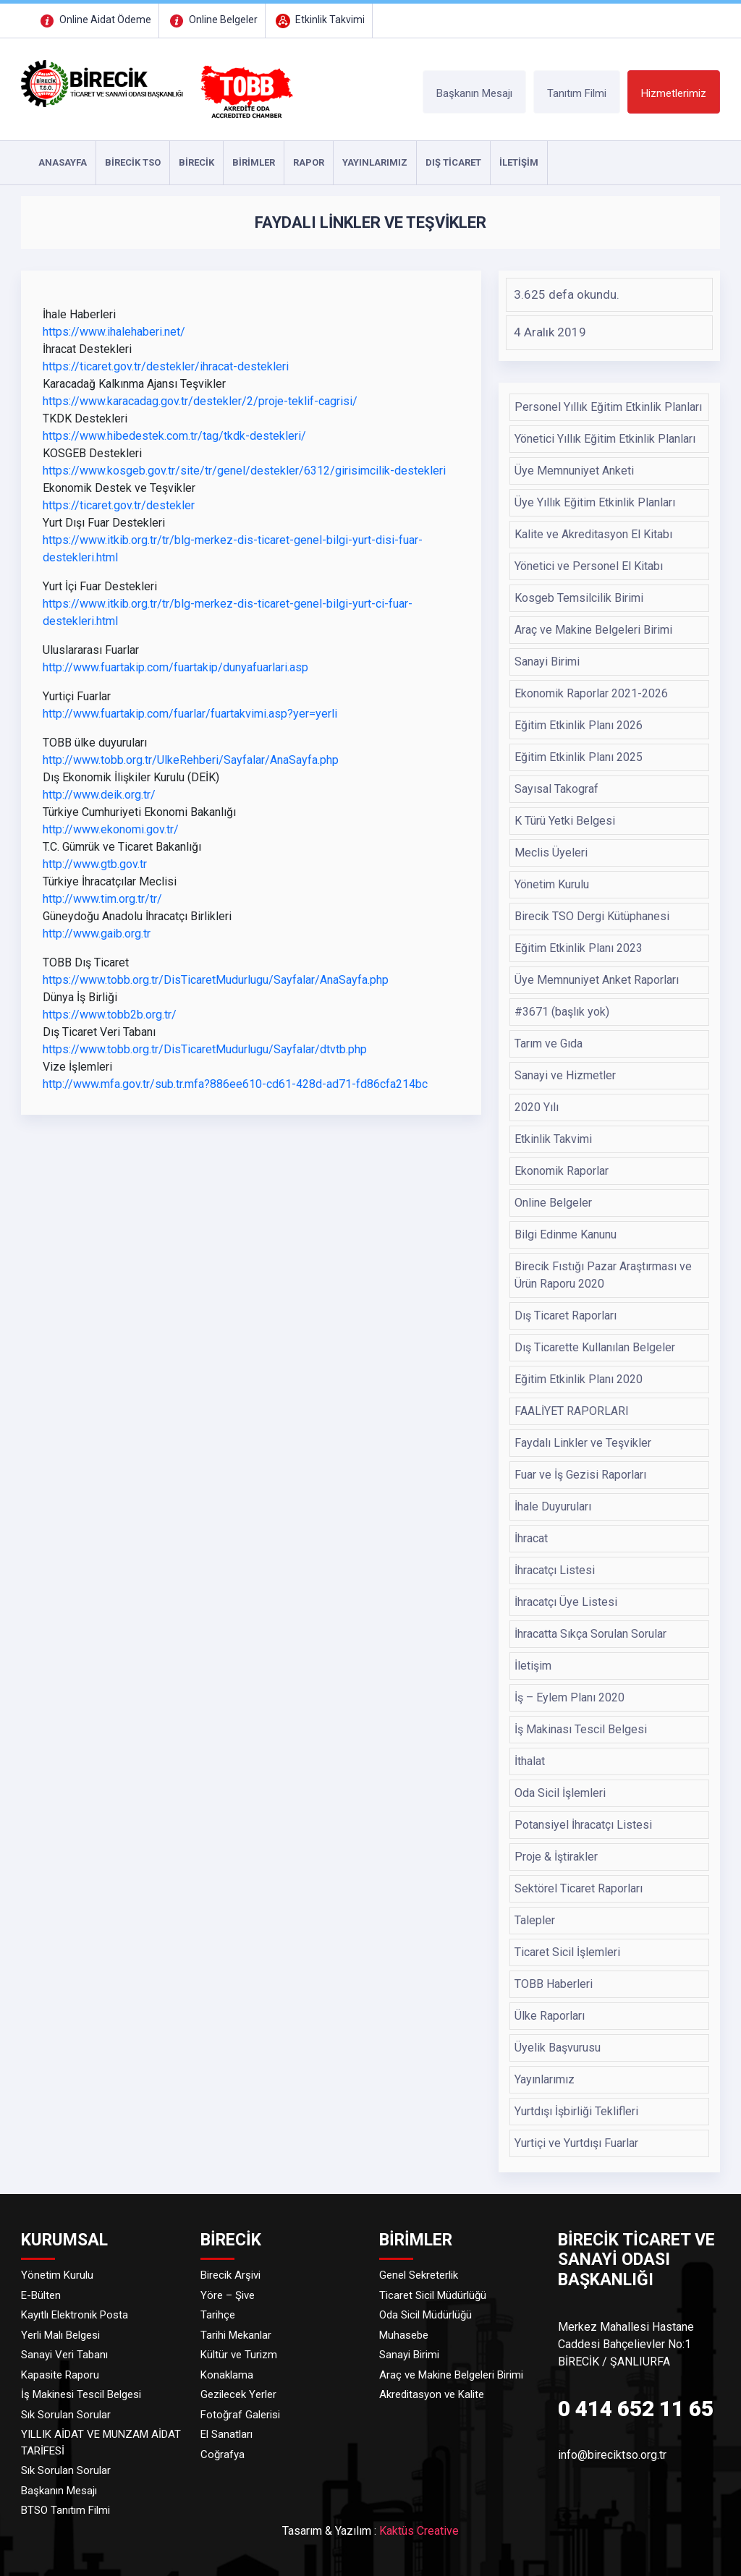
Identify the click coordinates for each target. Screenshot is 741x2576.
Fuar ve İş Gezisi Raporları (580, 1475)
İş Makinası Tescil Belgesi (581, 1729)
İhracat (531, 1538)
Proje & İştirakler (556, 1856)
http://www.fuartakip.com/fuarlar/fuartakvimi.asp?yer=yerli (190, 713)
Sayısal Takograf (556, 789)
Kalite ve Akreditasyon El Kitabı (593, 534)
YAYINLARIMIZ (374, 162)
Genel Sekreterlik (418, 2275)
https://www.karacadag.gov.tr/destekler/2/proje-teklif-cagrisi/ (200, 401)
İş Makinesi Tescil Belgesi (81, 2394)
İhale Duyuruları (553, 1506)
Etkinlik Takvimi (319, 19)
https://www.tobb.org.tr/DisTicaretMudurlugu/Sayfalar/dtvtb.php (205, 1049)
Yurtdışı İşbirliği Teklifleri (576, 2111)
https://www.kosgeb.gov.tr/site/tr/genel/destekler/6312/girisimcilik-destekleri (244, 470)
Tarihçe (217, 2314)
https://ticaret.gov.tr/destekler (119, 505)
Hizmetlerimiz (673, 93)
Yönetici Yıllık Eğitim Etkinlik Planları (605, 439)
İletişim (533, 1665)
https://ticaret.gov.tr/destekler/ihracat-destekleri (166, 366)
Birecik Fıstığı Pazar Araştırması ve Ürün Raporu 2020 (603, 1275)
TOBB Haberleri (554, 1984)
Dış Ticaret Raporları (566, 1315)
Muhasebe (403, 2335)
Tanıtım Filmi (576, 93)
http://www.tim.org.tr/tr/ (102, 899)
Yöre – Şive (227, 2295)
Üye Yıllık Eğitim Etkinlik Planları (595, 502)
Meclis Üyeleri (551, 852)
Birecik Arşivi (230, 2275)
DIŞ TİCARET (453, 162)
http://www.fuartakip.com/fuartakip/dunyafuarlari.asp (175, 667)
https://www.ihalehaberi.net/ (114, 332)
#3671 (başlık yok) (562, 1012)
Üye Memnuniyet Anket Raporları (597, 980)
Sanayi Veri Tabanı (64, 2354)
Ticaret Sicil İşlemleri (567, 1952)
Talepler (535, 1920)
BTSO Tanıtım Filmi (65, 2510)
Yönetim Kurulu (552, 884)
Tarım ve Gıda (549, 1043)
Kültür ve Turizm (238, 2354)
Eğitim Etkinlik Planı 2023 (579, 948)
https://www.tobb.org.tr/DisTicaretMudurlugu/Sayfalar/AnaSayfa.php (216, 980)
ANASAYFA (62, 162)
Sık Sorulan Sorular (66, 2414)
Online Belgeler (212, 19)
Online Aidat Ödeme (94, 19)
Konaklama (226, 2374)
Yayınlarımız (545, 2079)
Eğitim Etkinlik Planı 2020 (579, 1379)
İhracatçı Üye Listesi (566, 1602)
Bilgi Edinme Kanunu (566, 1234)
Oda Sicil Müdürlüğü (425, 2314)
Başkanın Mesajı (474, 93)
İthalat (530, 1761)
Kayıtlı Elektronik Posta (74, 2314)
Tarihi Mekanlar (235, 2335)
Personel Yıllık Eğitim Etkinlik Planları (608, 407)
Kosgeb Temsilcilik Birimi (579, 598)
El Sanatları (226, 2434)
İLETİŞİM (518, 162)
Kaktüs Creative (419, 2531)
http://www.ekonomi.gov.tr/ (111, 829)
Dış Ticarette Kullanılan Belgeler (595, 1347)
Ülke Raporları (550, 2016)
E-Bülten (41, 2295)
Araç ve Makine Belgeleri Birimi (593, 630)
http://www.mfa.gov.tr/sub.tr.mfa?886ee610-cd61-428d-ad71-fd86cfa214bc (235, 1084)
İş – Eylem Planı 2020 (569, 1697)
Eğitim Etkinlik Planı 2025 (579, 757)
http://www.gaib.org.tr (97, 933)
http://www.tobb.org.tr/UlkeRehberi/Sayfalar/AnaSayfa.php (191, 760)
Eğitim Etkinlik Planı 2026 (579, 725)
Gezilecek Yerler (238, 2394)
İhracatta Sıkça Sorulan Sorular (590, 1634)
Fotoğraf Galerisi (240, 2414)
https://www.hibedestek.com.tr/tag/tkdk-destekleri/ (174, 436)
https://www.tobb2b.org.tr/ (110, 1014)
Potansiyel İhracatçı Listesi (583, 1825)
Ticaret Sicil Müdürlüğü (432, 2295)
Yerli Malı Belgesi (60, 2335)
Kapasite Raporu (60, 2374)
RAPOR (308, 162)
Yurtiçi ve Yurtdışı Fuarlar (576, 2143)
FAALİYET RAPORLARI (572, 1411)
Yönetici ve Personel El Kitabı (589, 566)
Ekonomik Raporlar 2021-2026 (591, 693)
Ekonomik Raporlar (562, 1171)
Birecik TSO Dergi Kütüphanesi (592, 916)
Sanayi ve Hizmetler (565, 1075)
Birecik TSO (133, 162)
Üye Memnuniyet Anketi (574, 470)
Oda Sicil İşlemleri (560, 1793)
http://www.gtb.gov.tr (95, 864)
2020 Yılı (537, 1107)
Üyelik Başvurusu (558, 2047)
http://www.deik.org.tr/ (99, 795)
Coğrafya (222, 2454)
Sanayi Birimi (547, 661)
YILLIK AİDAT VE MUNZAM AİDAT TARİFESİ (101, 2442)
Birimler (253, 162)
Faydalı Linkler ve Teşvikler (583, 1443)
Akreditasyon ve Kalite (431, 2394)
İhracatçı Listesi (555, 1570)
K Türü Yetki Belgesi (565, 821)
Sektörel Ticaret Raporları (579, 1888)
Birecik (196, 162)
